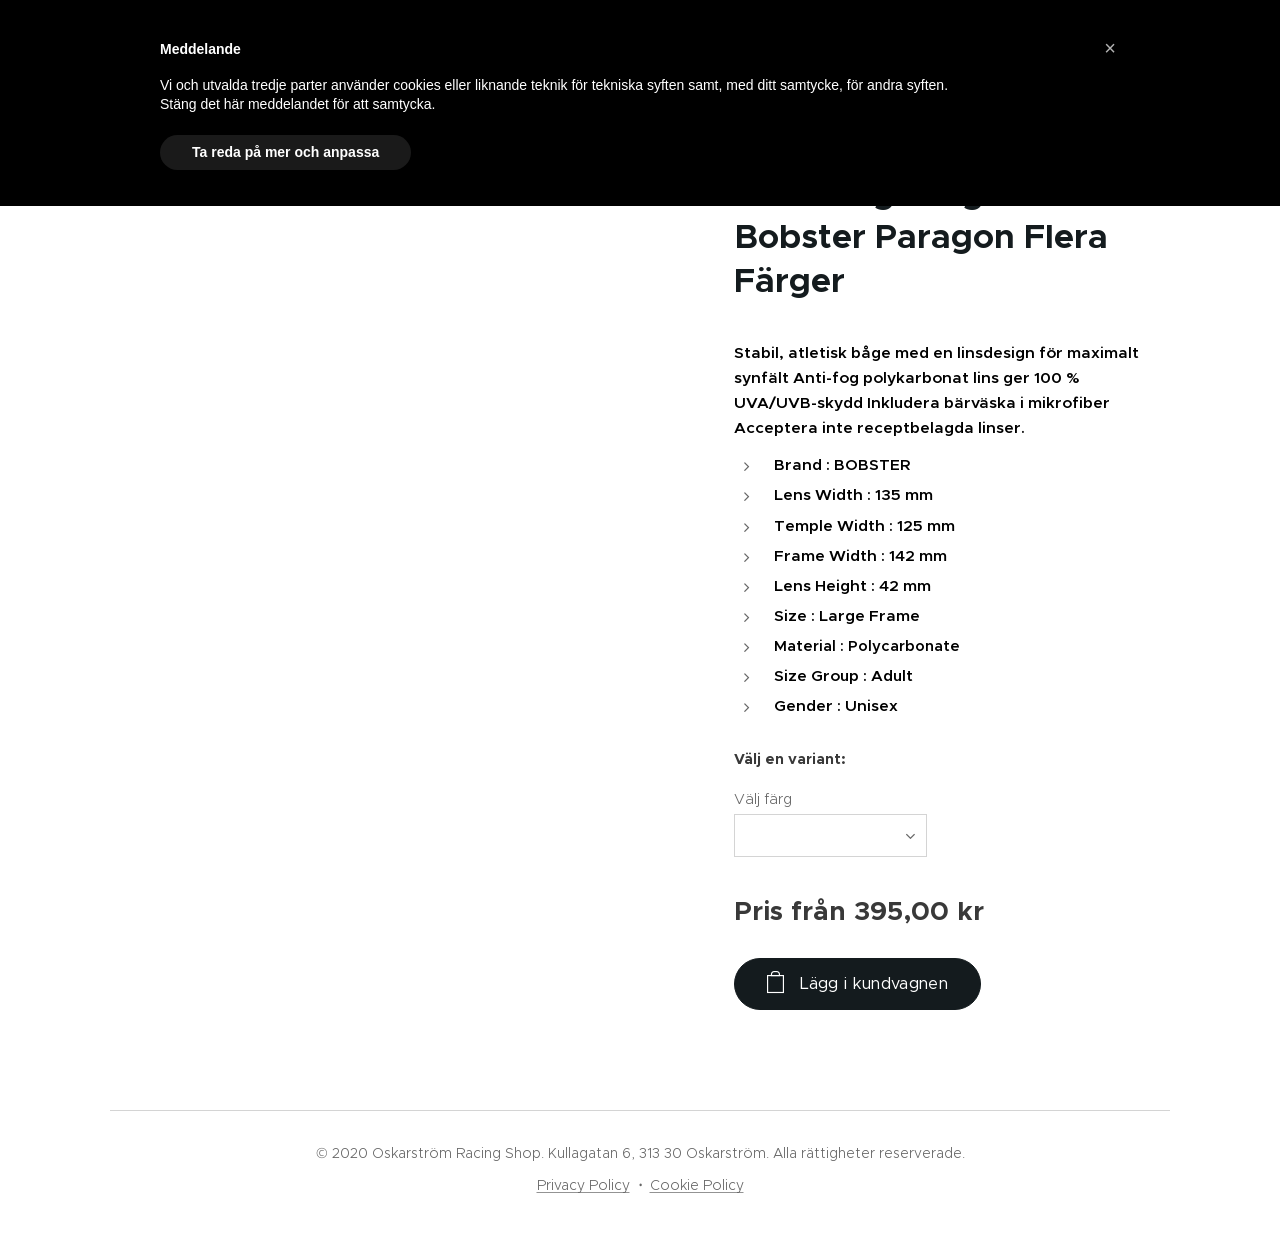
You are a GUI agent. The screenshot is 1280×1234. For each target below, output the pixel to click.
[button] (1110, 48)
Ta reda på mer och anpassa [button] (285, 152)
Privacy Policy (583, 1185)
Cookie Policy (697, 1185)
